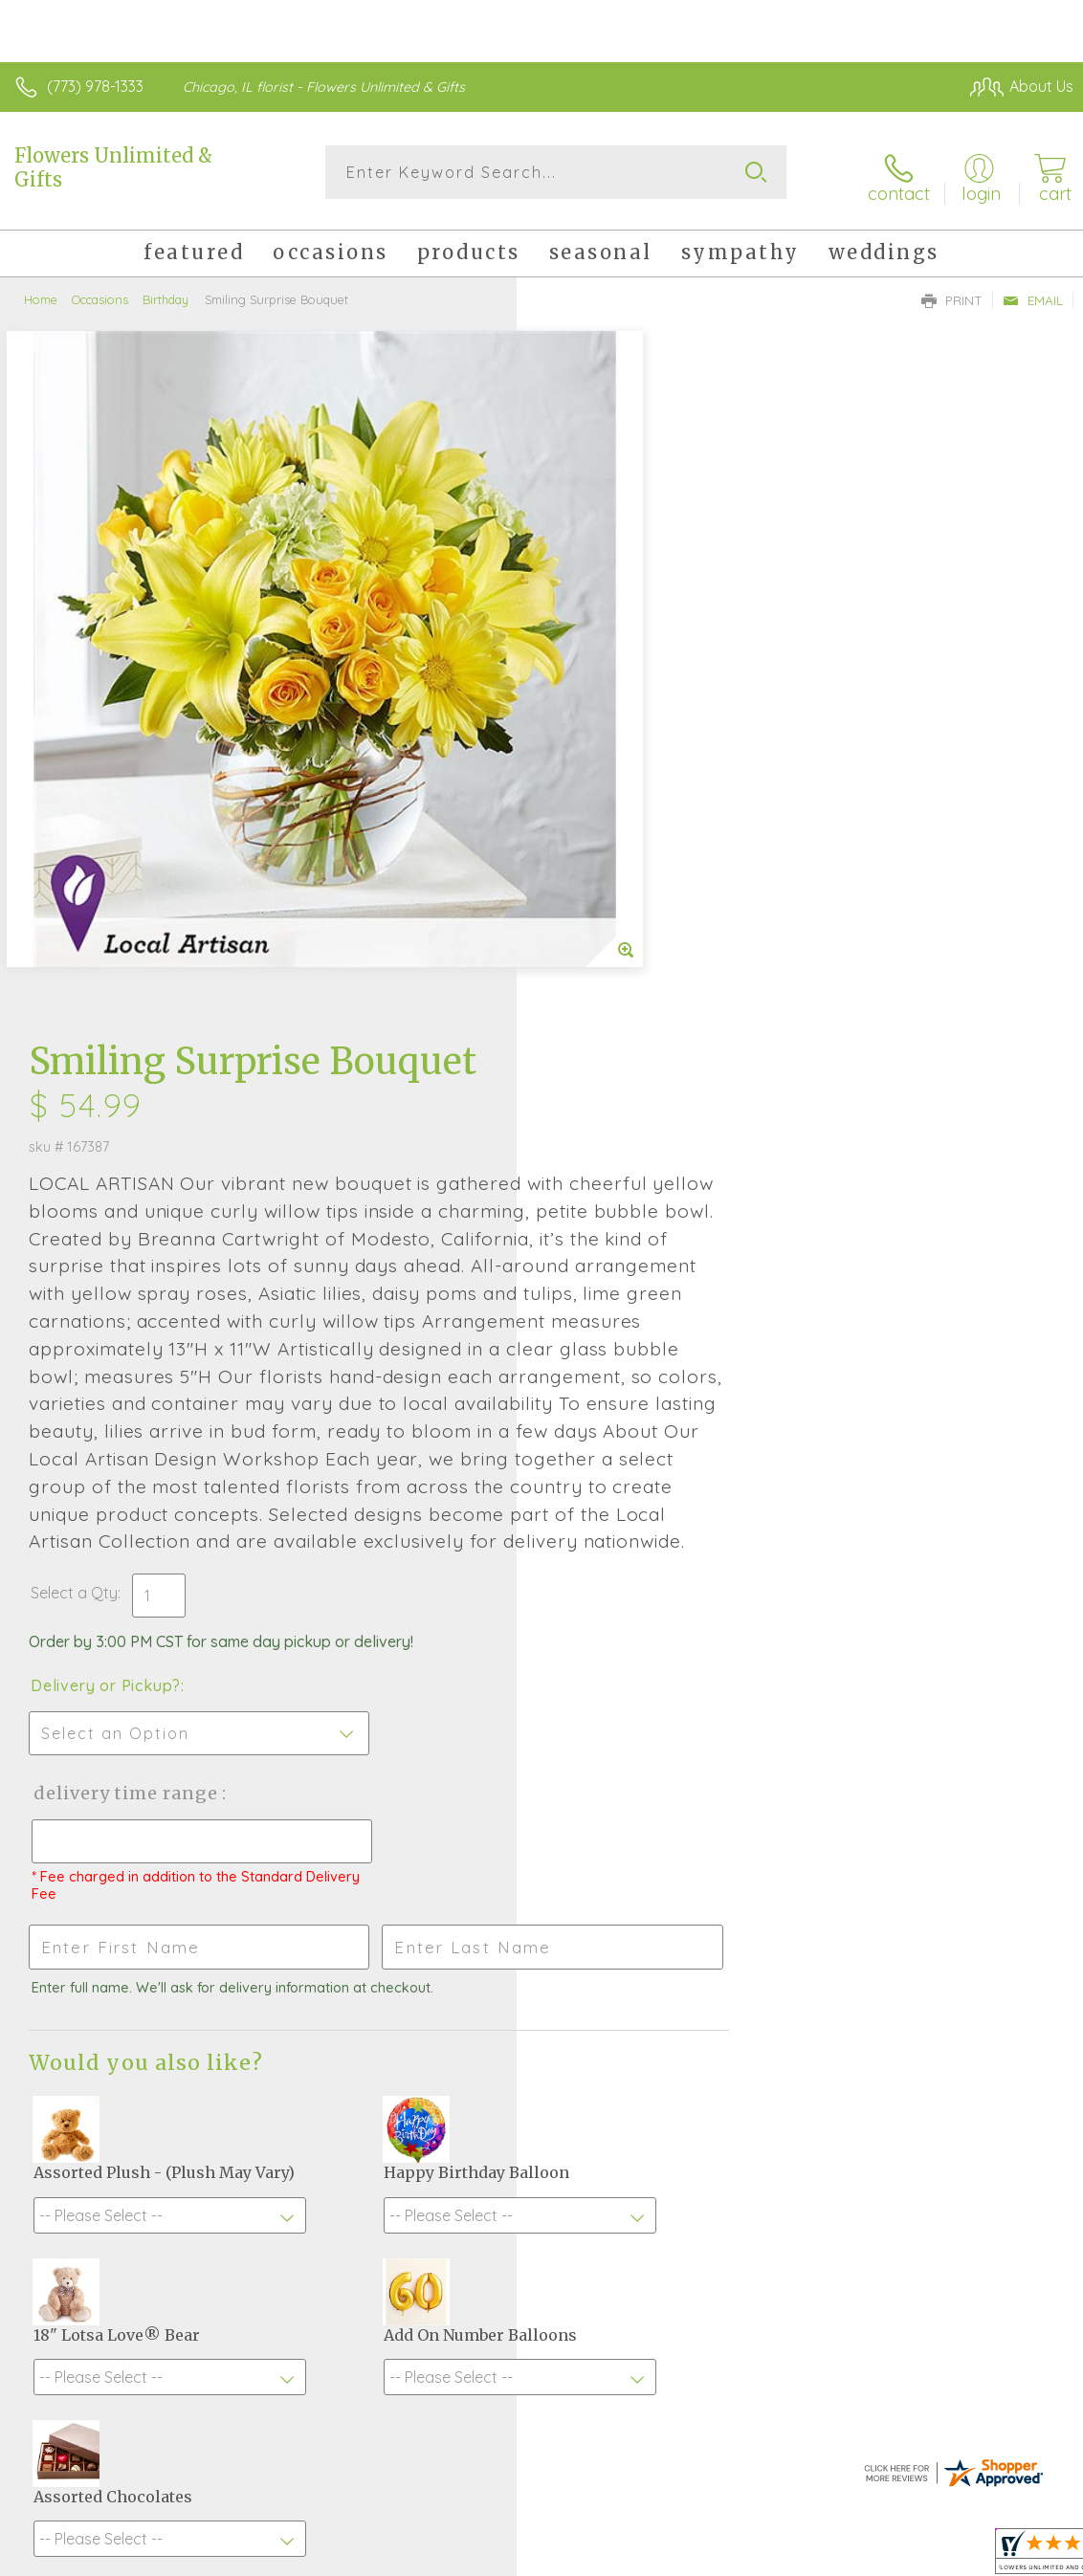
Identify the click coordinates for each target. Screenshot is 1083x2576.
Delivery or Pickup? (622, 1102)
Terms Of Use (635, 2556)
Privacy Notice (748, 2556)
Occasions (100, 291)
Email (1033, 292)
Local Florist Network (885, 2556)
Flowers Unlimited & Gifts (113, 167)
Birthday (165, 291)
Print (952, 292)
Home (40, 291)
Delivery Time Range (641, 1211)
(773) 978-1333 (95, 86)
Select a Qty (590, 1010)
